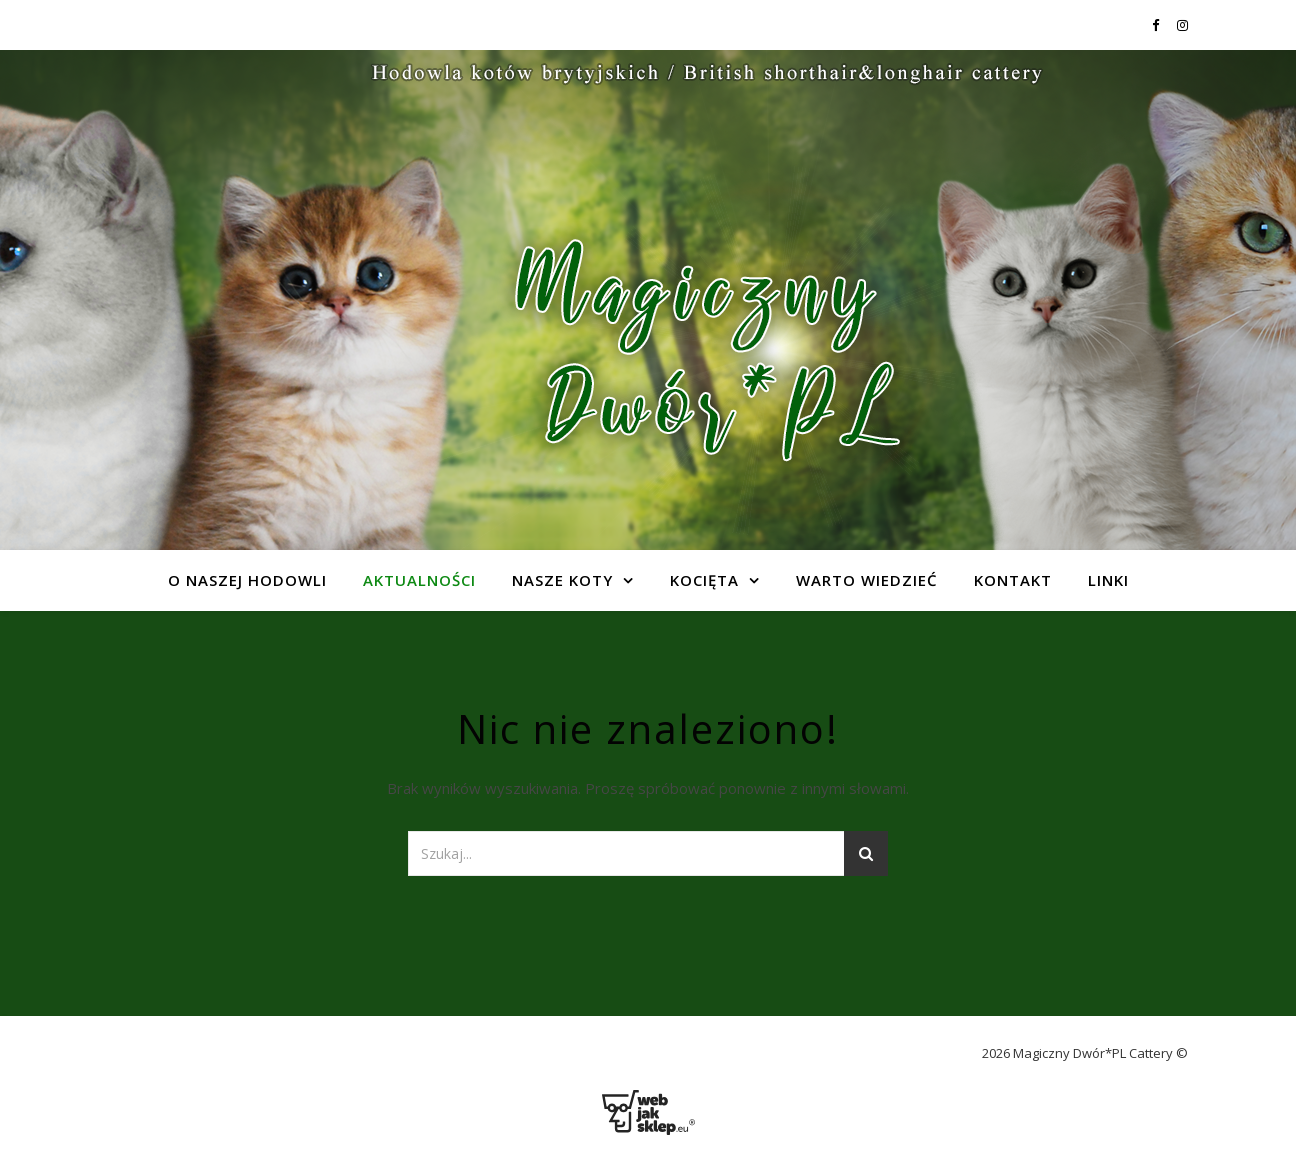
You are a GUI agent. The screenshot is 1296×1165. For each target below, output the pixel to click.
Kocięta (704, 580)
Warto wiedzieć (867, 580)
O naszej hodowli (247, 580)
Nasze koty (562, 580)
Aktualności (419, 580)
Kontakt (1013, 580)
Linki (1108, 580)
